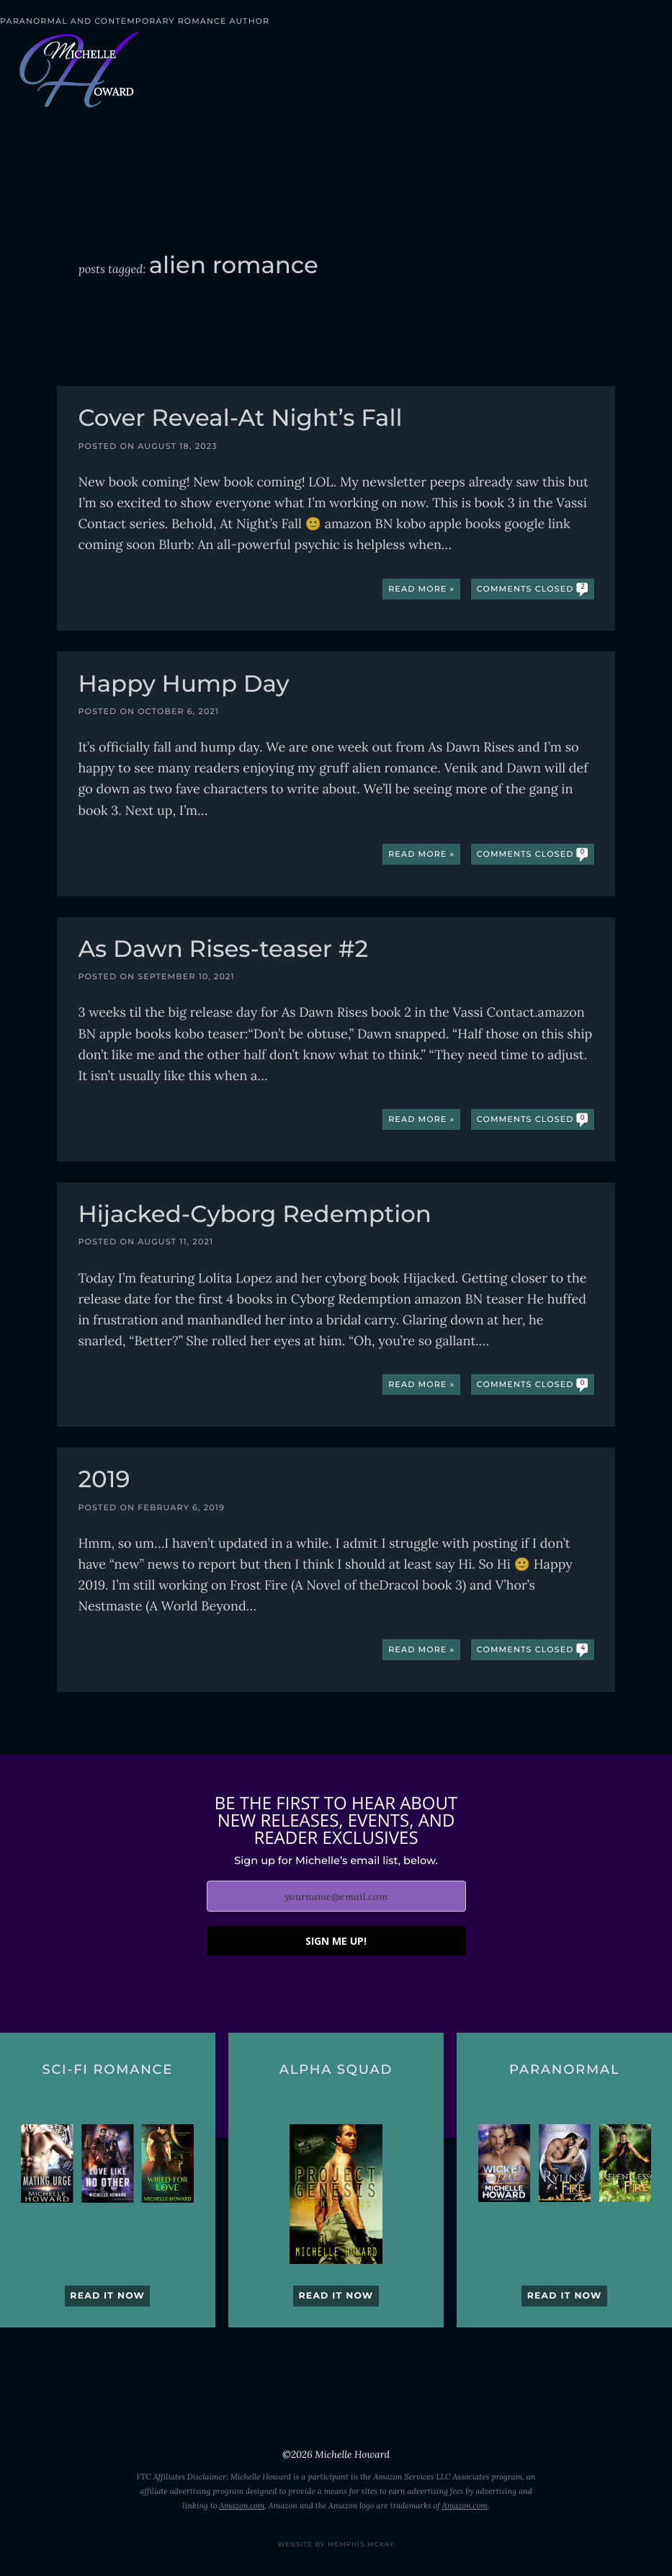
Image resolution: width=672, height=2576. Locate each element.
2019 (104, 1481)
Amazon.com (241, 2506)
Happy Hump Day (183, 685)
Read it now (107, 2296)
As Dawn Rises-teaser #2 (223, 950)
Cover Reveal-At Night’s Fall (240, 419)
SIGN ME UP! (336, 1941)
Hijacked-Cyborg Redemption (254, 1216)
